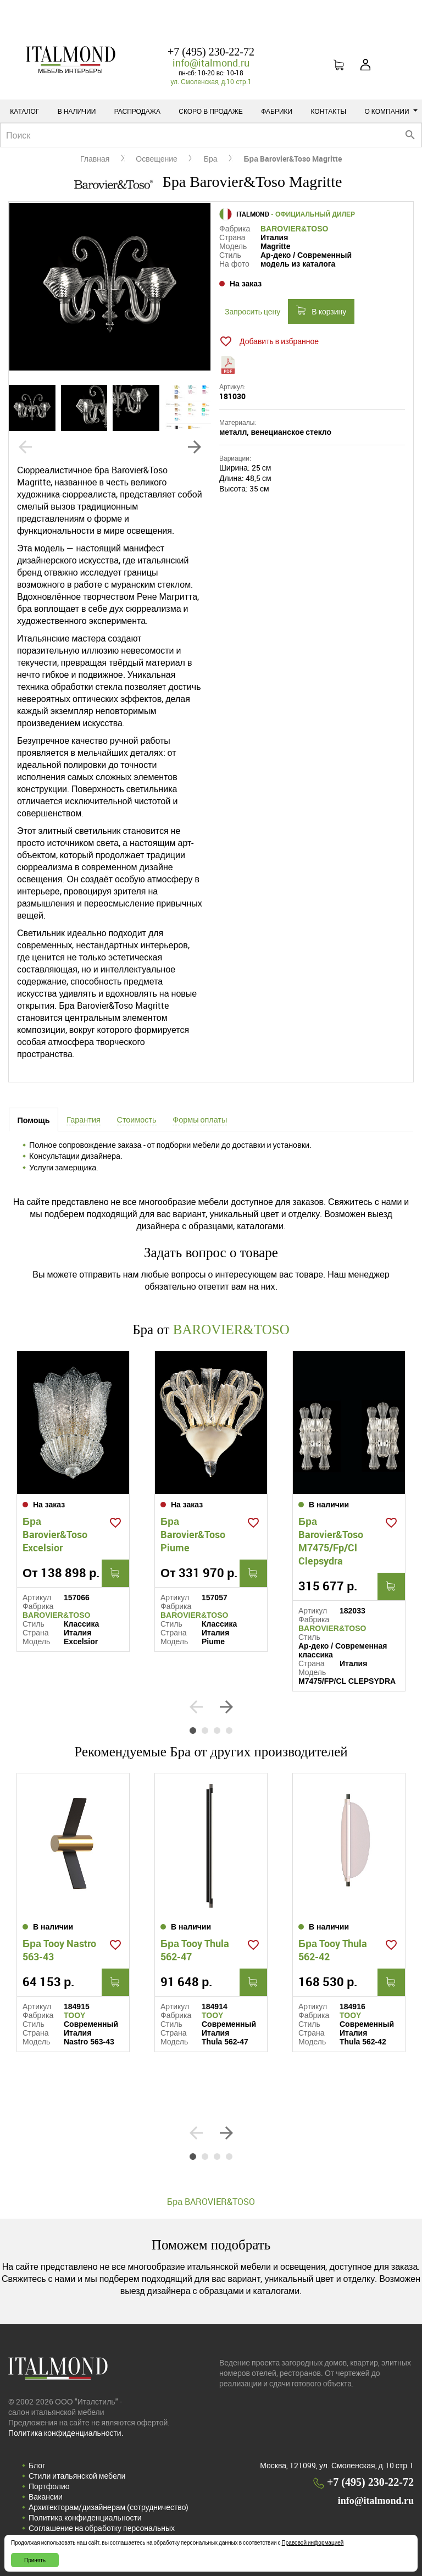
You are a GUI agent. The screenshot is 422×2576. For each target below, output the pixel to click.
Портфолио (49, 2486)
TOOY (74, 2015)
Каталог (24, 111)
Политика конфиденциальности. (66, 2433)
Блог (37, 2465)
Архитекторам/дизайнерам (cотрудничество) (108, 2507)
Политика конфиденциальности (85, 2517)
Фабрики (276, 111)
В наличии (77, 111)
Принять (35, 2560)
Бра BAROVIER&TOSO (211, 2202)
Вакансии (46, 2496)
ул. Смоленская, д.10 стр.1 (210, 81)
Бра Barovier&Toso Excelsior (55, 1534)
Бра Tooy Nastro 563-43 (59, 1950)
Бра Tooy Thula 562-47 (194, 1950)
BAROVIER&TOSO (294, 228)
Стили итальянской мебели (77, 2475)
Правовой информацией (313, 2542)
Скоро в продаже (211, 111)
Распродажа (137, 111)
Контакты (328, 111)
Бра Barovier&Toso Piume (192, 1534)
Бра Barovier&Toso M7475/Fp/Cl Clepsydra (330, 1540)
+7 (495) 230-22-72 (211, 52)
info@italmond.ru (211, 62)
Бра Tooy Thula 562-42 (332, 1950)
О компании (391, 111)
